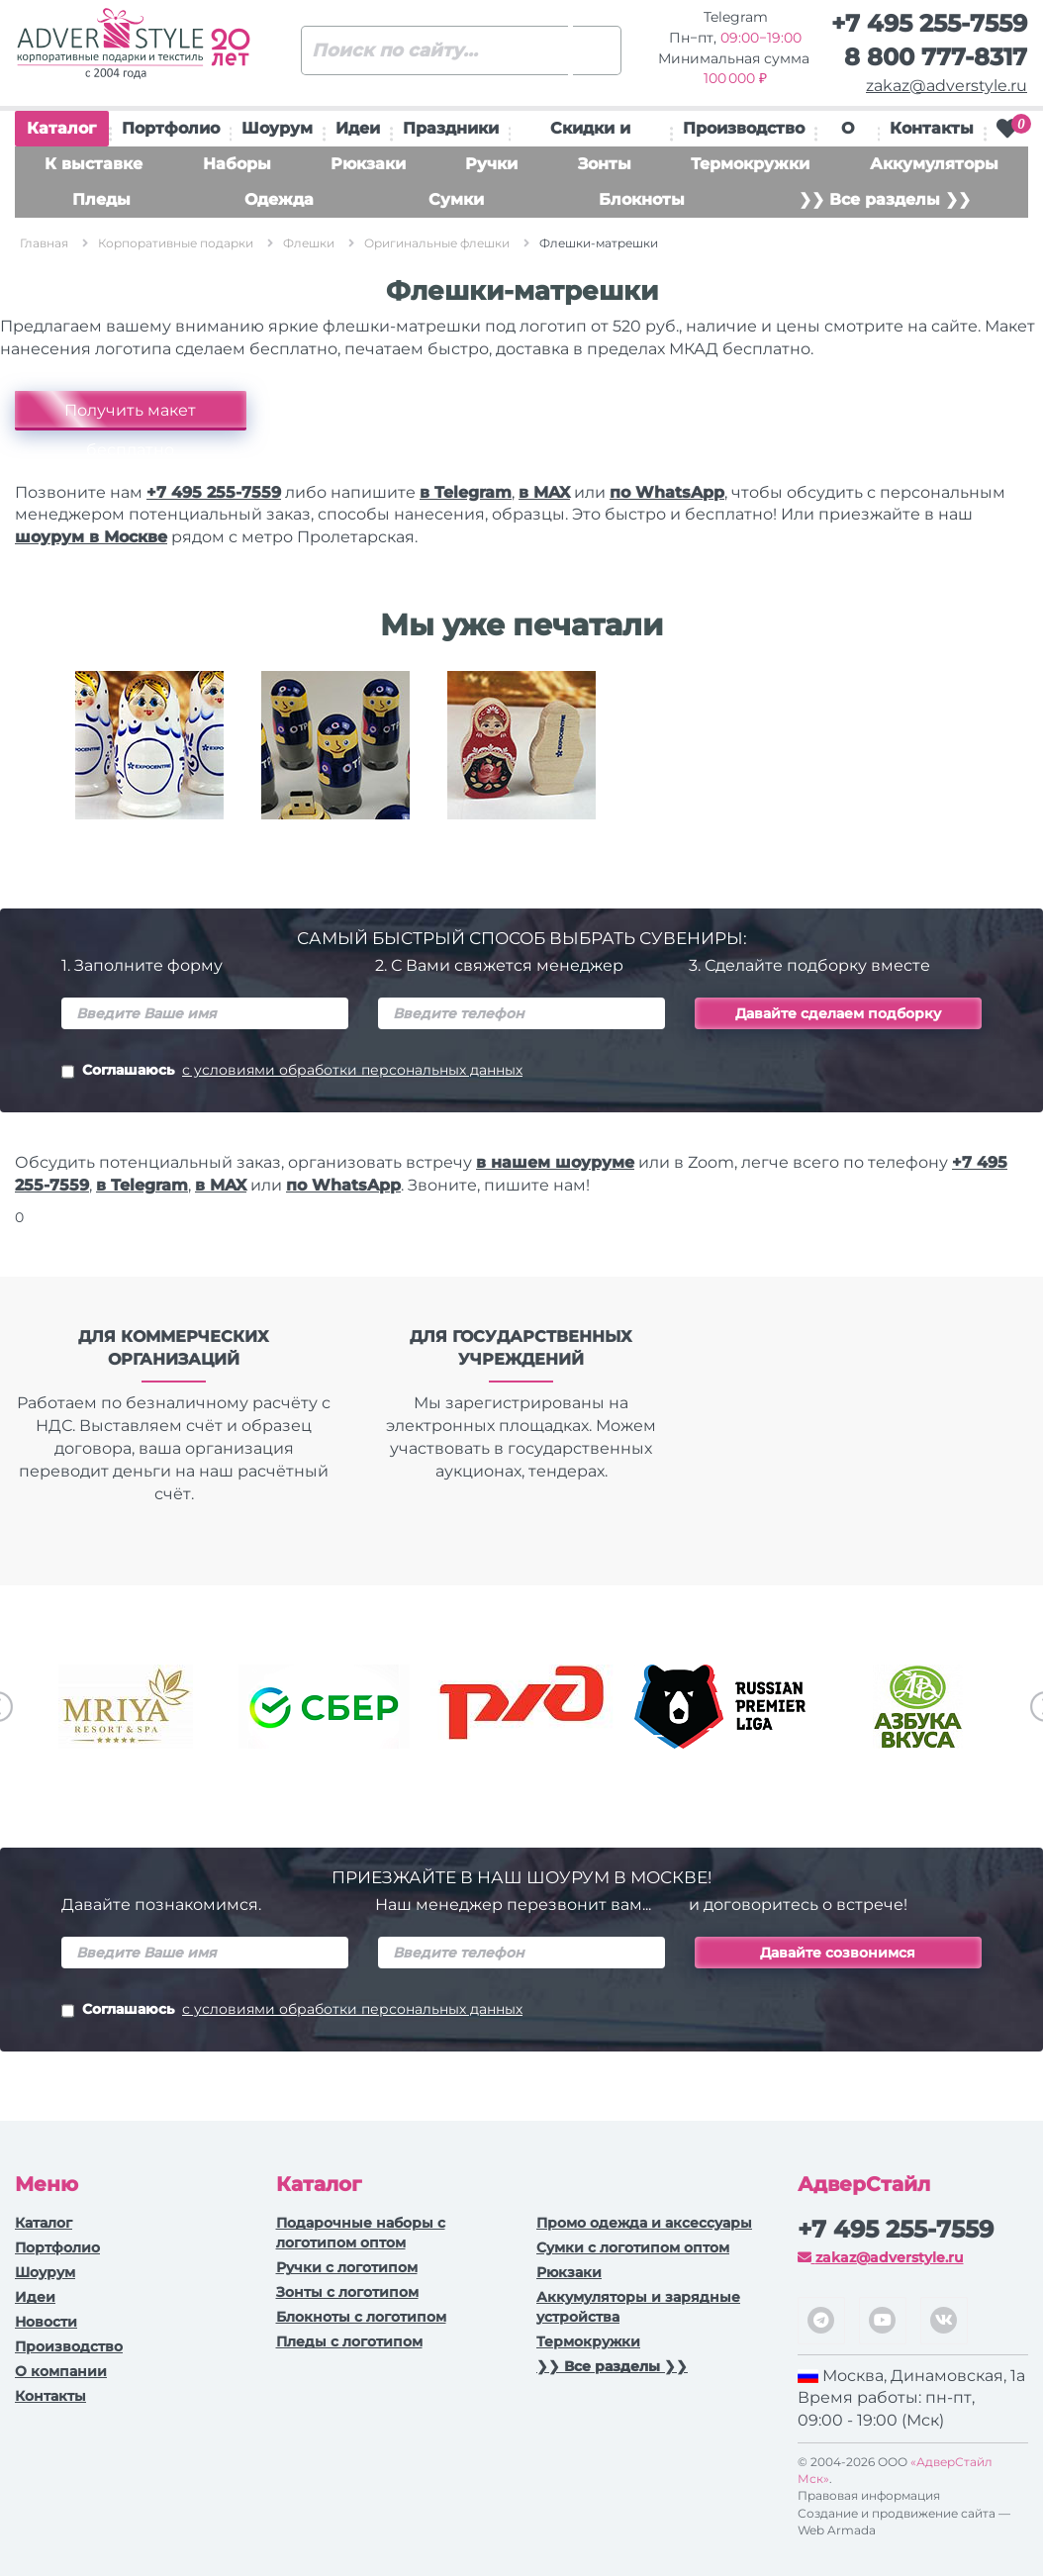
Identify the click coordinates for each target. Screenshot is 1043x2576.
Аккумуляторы (934, 163)
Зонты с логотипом (347, 2292)
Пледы (101, 199)
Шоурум (277, 128)
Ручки (491, 163)
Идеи (357, 128)
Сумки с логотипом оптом (632, 2247)
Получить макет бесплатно (130, 415)
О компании (61, 2371)
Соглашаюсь (291, 1072)
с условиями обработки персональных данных (352, 1070)
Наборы (237, 163)
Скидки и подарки (590, 132)
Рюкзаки (368, 163)
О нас (847, 132)
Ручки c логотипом (347, 2267)
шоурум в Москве (91, 536)
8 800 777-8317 (935, 57)
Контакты (932, 128)
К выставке (93, 163)
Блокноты (642, 199)
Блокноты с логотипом (361, 2317)
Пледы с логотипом (349, 2341)
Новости (46, 2322)
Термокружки (750, 163)
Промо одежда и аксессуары (644, 2223)
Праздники (451, 128)
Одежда (279, 199)
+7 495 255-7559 (929, 23)
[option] (149, 760)
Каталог (61, 132)
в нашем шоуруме (555, 1162)
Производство (744, 128)
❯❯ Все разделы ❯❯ (885, 199)
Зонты (604, 163)
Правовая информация (869, 2495)
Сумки (456, 199)
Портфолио (171, 128)
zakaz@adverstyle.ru (946, 85)
